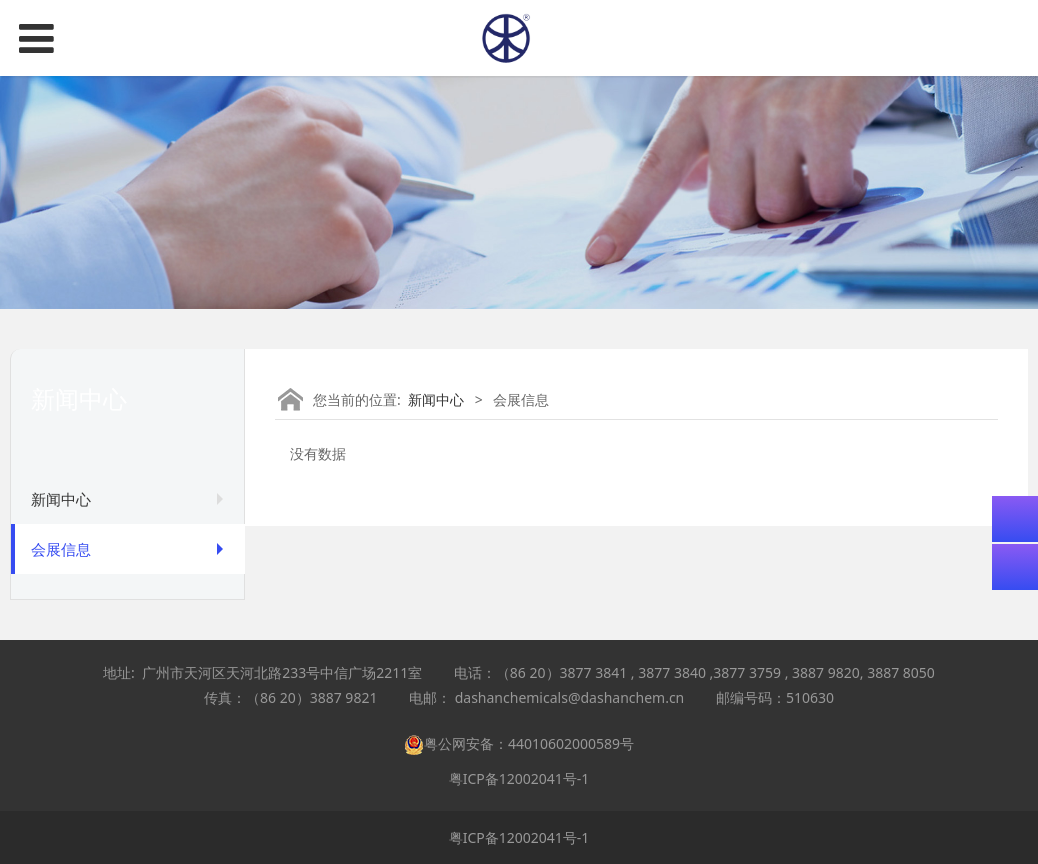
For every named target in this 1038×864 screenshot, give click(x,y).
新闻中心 (61, 499)
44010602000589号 (571, 743)
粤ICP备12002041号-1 (519, 778)
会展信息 (61, 549)
